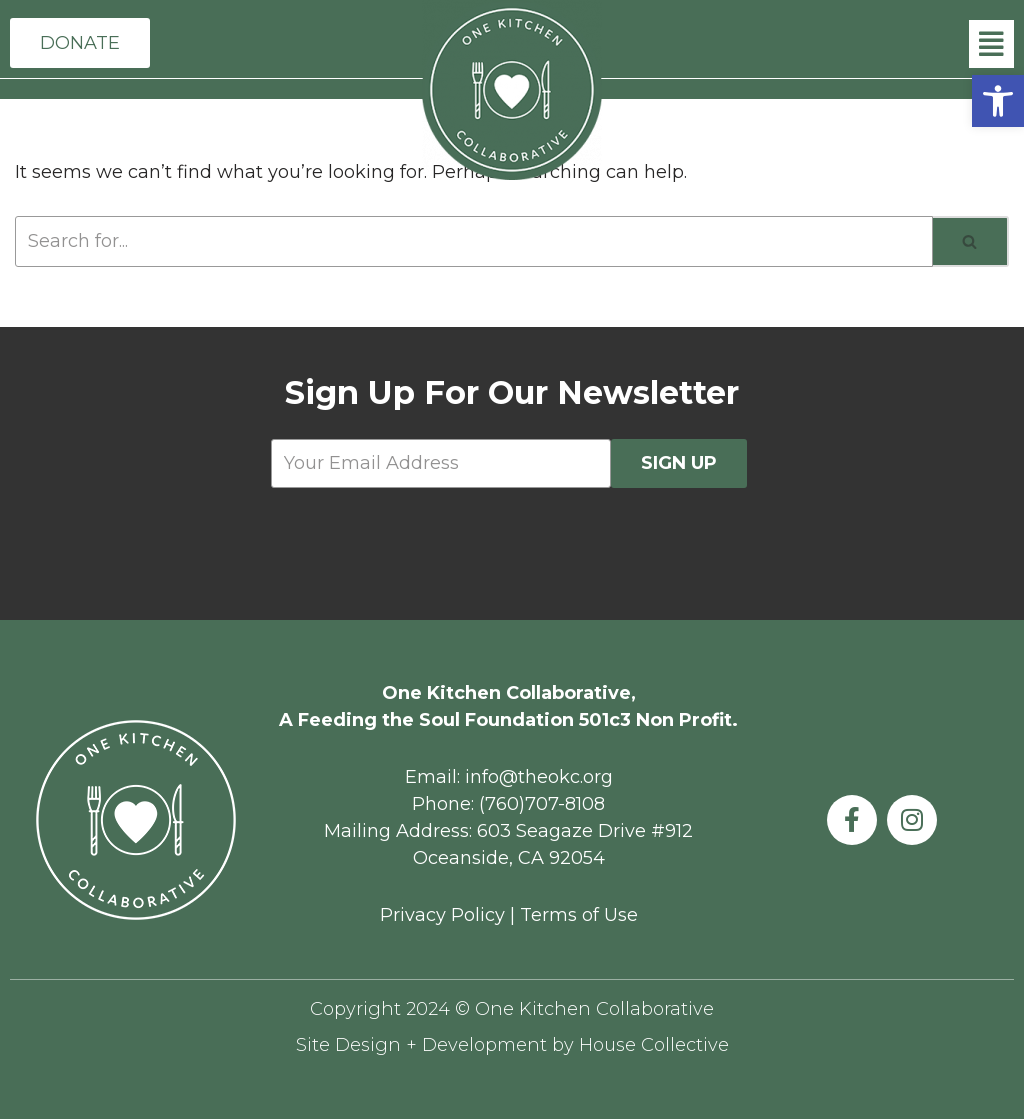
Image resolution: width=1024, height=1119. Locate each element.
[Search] (971, 242)
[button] (998, 101)
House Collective (654, 1045)
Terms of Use (579, 915)
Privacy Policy (442, 915)
